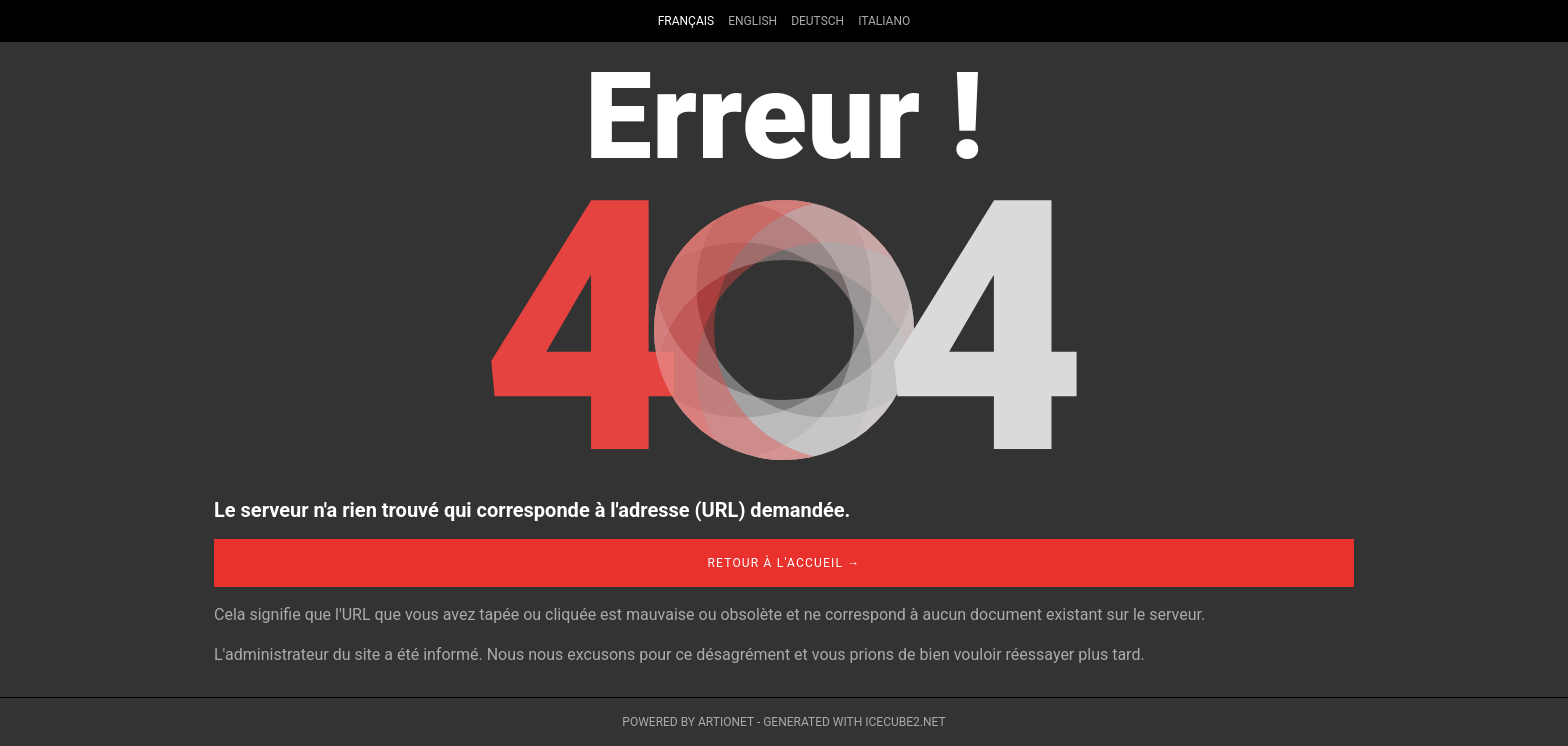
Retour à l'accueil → (783, 563)
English (752, 21)
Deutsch (817, 21)
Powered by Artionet (688, 722)
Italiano (884, 21)
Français (686, 21)
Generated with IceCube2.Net (854, 722)
